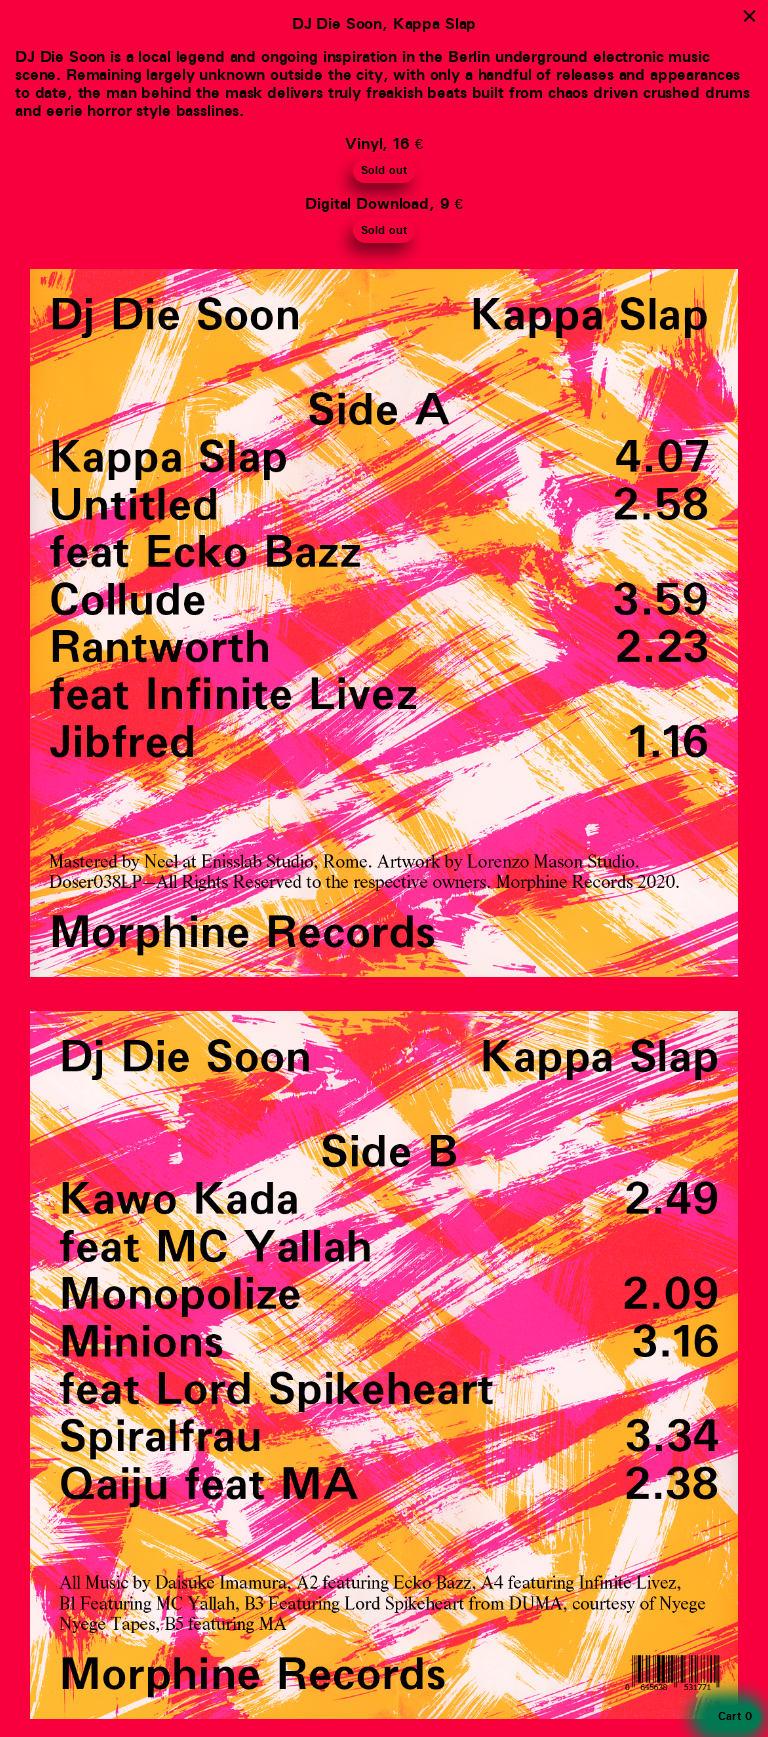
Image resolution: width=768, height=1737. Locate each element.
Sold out (384, 170)
